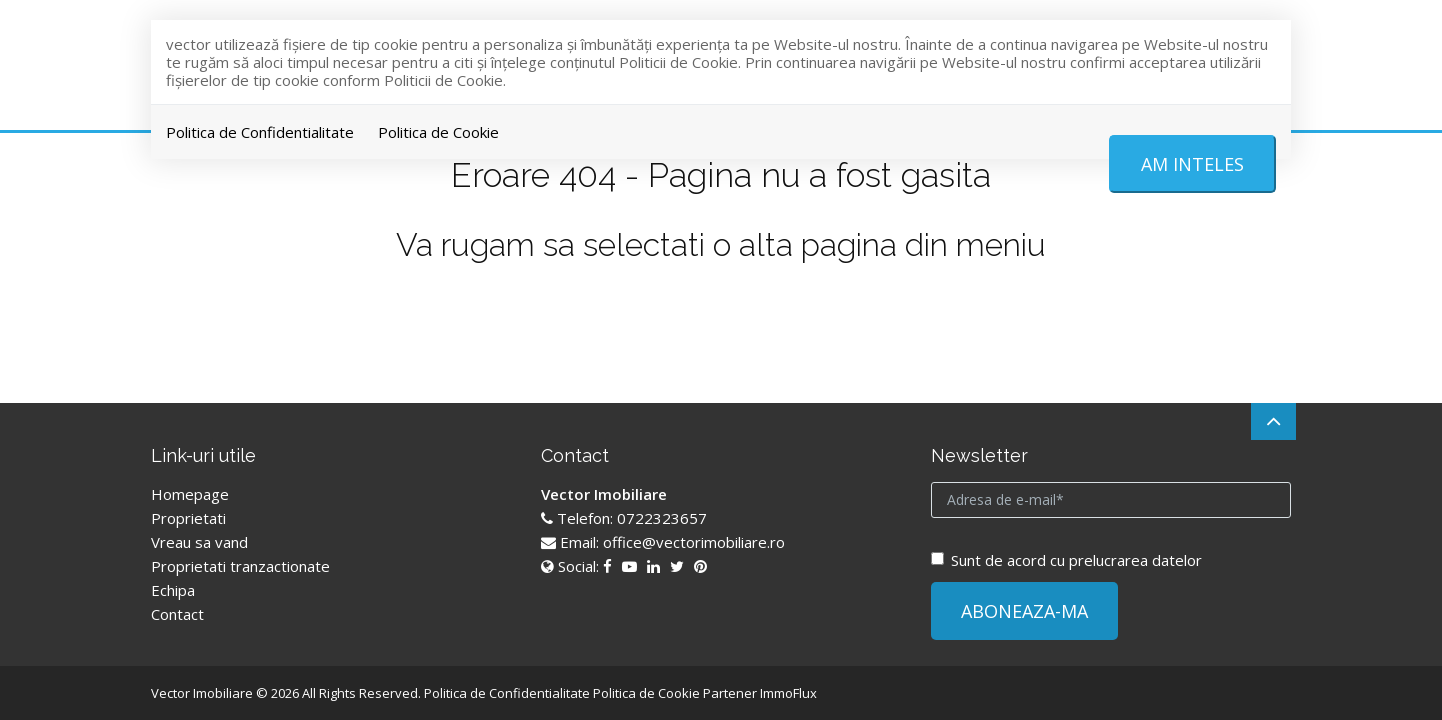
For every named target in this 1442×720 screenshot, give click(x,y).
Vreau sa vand (199, 542)
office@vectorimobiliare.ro (694, 542)
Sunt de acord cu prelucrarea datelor (1066, 560)
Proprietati (188, 518)
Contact (177, 614)
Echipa (173, 590)
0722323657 (662, 518)
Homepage (190, 494)
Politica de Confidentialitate (260, 132)
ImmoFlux (788, 693)
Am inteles (1192, 164)
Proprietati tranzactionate (240, 566)
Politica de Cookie (438, 132)
